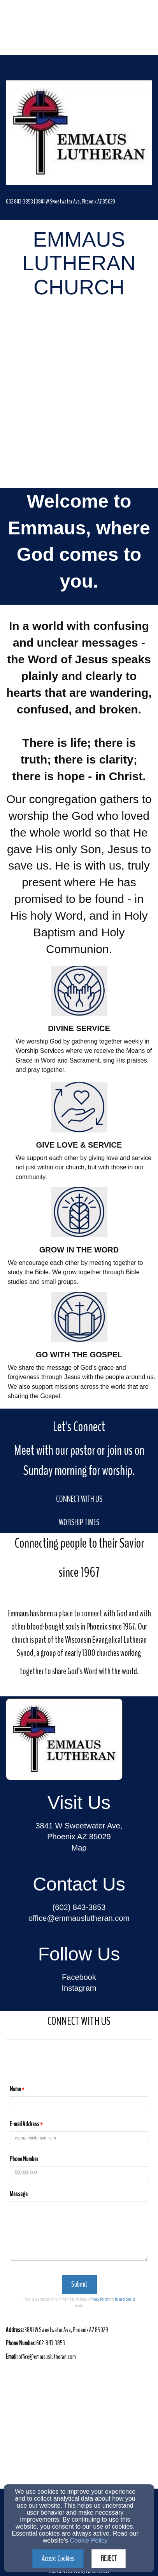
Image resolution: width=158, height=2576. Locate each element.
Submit (79, 2284)
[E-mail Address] (79, 2137)
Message (19, 2194)
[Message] (79, 2231)
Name (15, 2089)
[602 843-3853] (19, 201)
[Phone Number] (79, 2172)
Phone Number (24, 2159)
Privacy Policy (99, 2299)
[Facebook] (79, 1977)
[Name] (79, 2102)
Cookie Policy (88, 2540)
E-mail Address (24, 2124)
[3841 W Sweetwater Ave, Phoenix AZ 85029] (75, 201)
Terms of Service (125, 2299)
